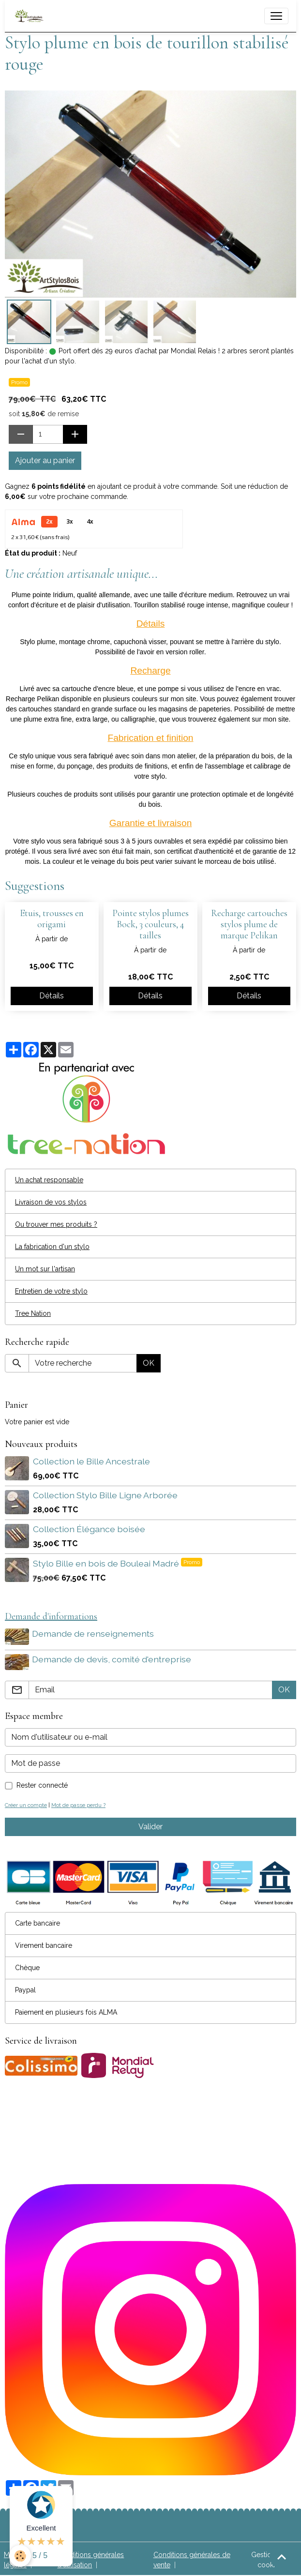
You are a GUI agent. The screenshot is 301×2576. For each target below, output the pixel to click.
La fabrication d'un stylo (52, 1246)
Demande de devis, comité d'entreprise (112, 1658)
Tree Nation (33, 1313)
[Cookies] (20, 2556)
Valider (150, 1824)
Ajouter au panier (45, 460)
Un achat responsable (49, 1180)
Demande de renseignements (94, 1633)
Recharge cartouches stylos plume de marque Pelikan (249, 924)
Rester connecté (42, 1783)
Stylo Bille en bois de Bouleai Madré (107, 1563)
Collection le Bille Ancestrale (91, 1461)
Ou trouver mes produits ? (56, 1224)
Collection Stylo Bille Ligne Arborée (105, 1495)
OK (148, 1363)
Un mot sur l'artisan (45, 1269)
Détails (51, 995)
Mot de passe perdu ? (78, 1803)
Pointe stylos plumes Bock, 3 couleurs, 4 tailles (150, 924)
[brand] (31, 16)
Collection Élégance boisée (89, 1529)
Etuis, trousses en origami (52, 918)
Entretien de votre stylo (51, 1291)
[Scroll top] (282, 2557)
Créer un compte (26, 1803)
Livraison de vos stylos (51, 1202)
